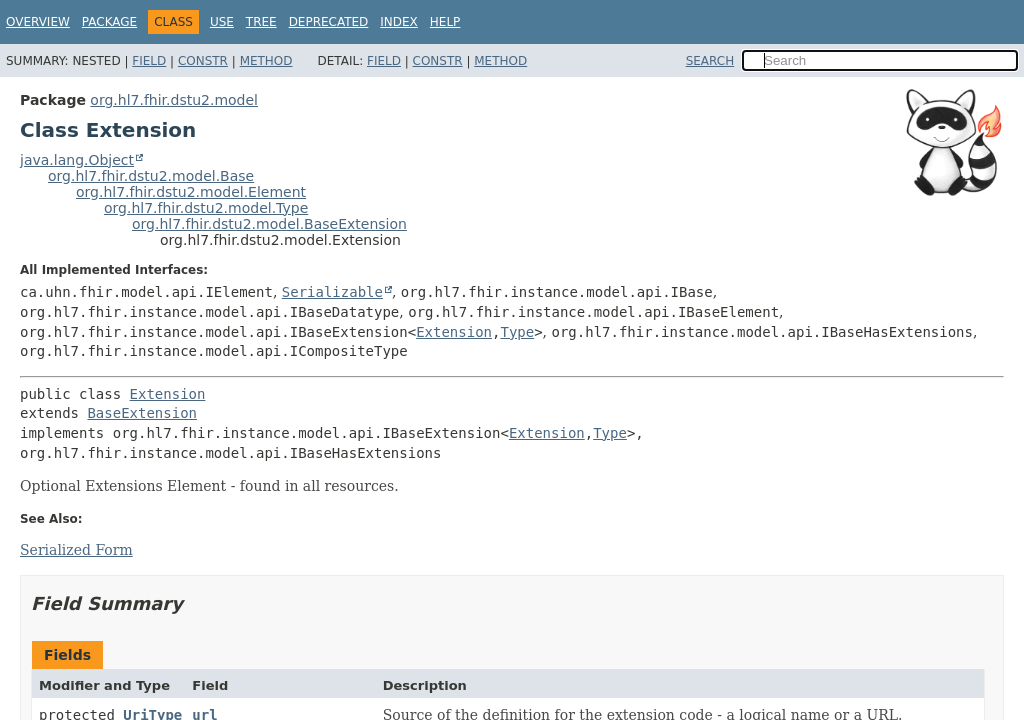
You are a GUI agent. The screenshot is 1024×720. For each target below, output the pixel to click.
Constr (203, 61)
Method (266, 61)
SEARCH (710, 61)
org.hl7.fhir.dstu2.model (174, 100)
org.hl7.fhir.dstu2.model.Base (151, 176)
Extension (454, 332)
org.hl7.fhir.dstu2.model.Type (206, 208)
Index (399, 22)
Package (109, 22)
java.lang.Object (77, 160)
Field (149, 61)
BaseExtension (142, 413)
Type (517, 332)
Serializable (332, 292)
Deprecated (329, 22)
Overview (38, 22)
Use (222, 22)
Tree (261, 22)
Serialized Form (76, 550)
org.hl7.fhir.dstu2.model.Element (191, 192)
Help (445, 22)
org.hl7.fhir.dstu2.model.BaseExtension (269, 224)
